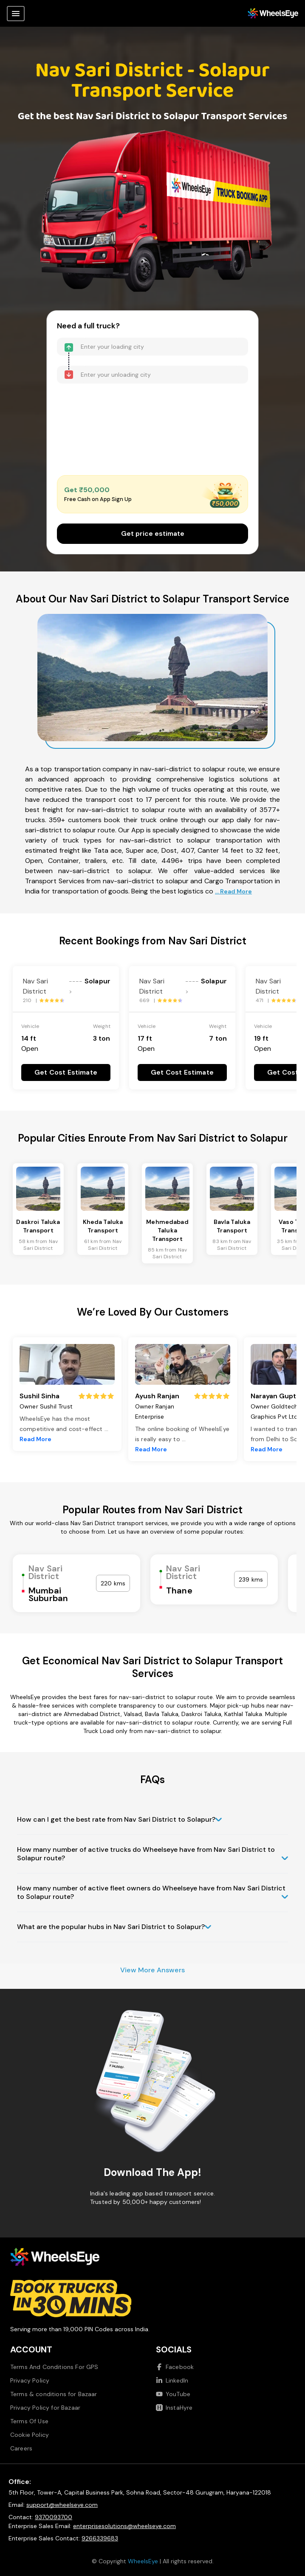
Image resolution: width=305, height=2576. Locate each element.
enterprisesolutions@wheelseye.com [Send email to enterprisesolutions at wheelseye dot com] (124, 2526)
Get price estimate (152, 533)
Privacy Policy (29, 2380)
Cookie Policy (29, 2435)
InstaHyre (174, 2407)
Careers (21, 2448)
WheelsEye (143, 2561)
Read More (35, 1439)
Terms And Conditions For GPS (54, 2367)
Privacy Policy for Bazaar (45, 2407)
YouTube (173, 2394)
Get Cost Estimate (65, 1072)
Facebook (175, 2367)
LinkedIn (172, 2380)
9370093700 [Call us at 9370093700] (53, 2517)
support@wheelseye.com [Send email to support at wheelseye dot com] (62, 2505)
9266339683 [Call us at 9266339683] (100, 2538)
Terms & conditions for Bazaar (53, 2394)
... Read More (233, 891)
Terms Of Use (29, 2421)
